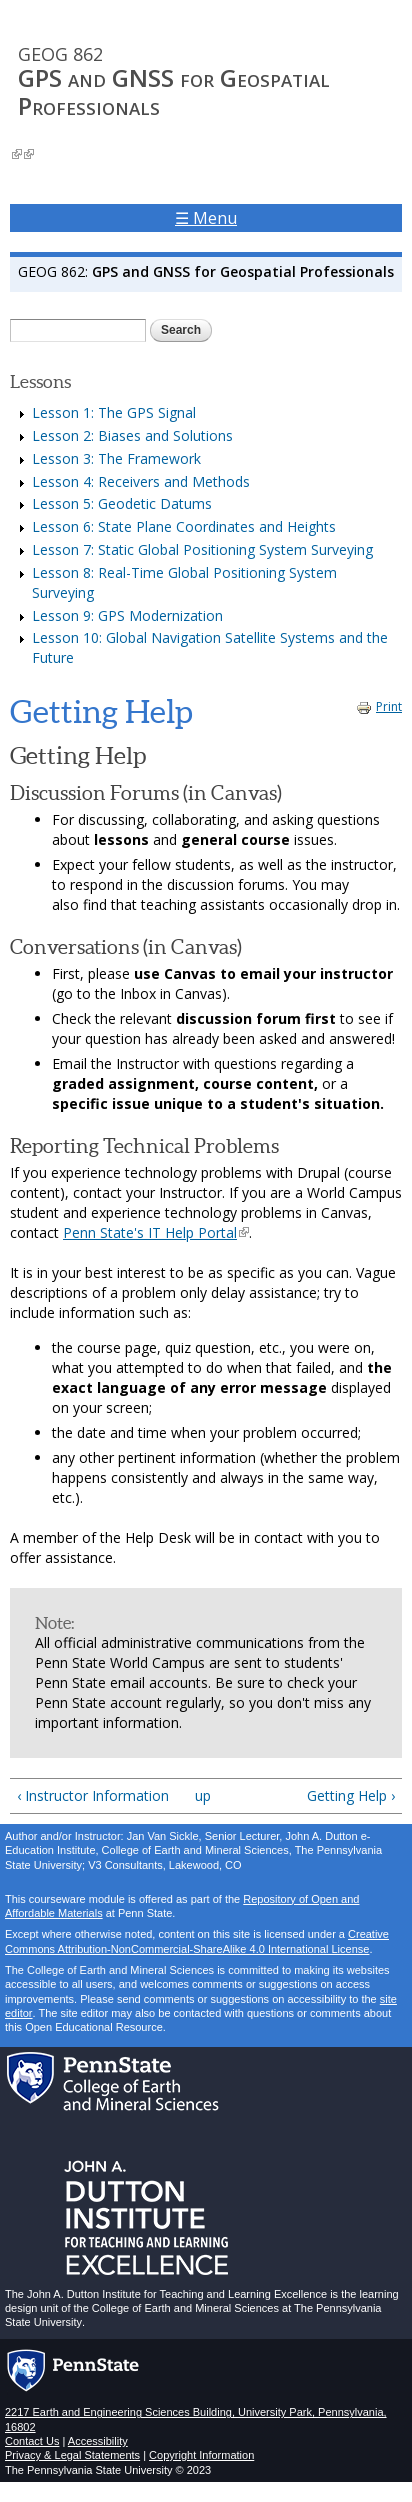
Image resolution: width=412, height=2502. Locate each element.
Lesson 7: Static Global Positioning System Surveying (202, 549)
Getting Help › (351, 1795)
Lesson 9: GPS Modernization (127, 615)
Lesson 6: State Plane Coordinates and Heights (184, 526)
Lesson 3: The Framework (116, 458)
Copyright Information (201, 2455)
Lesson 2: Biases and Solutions (132, 435)
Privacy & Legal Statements (72, 2455)
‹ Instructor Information (93, 1795)
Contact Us (32, 2441)
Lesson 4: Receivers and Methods (141, 481)
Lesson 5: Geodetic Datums (122, 503)
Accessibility (98, 2441)
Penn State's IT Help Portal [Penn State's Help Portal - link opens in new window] (156, 1232)
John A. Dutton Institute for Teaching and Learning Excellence (175, 2294)
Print (379, 706)
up (202, 1795)
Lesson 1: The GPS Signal (114, 412)
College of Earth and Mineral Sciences (185, 2308)
